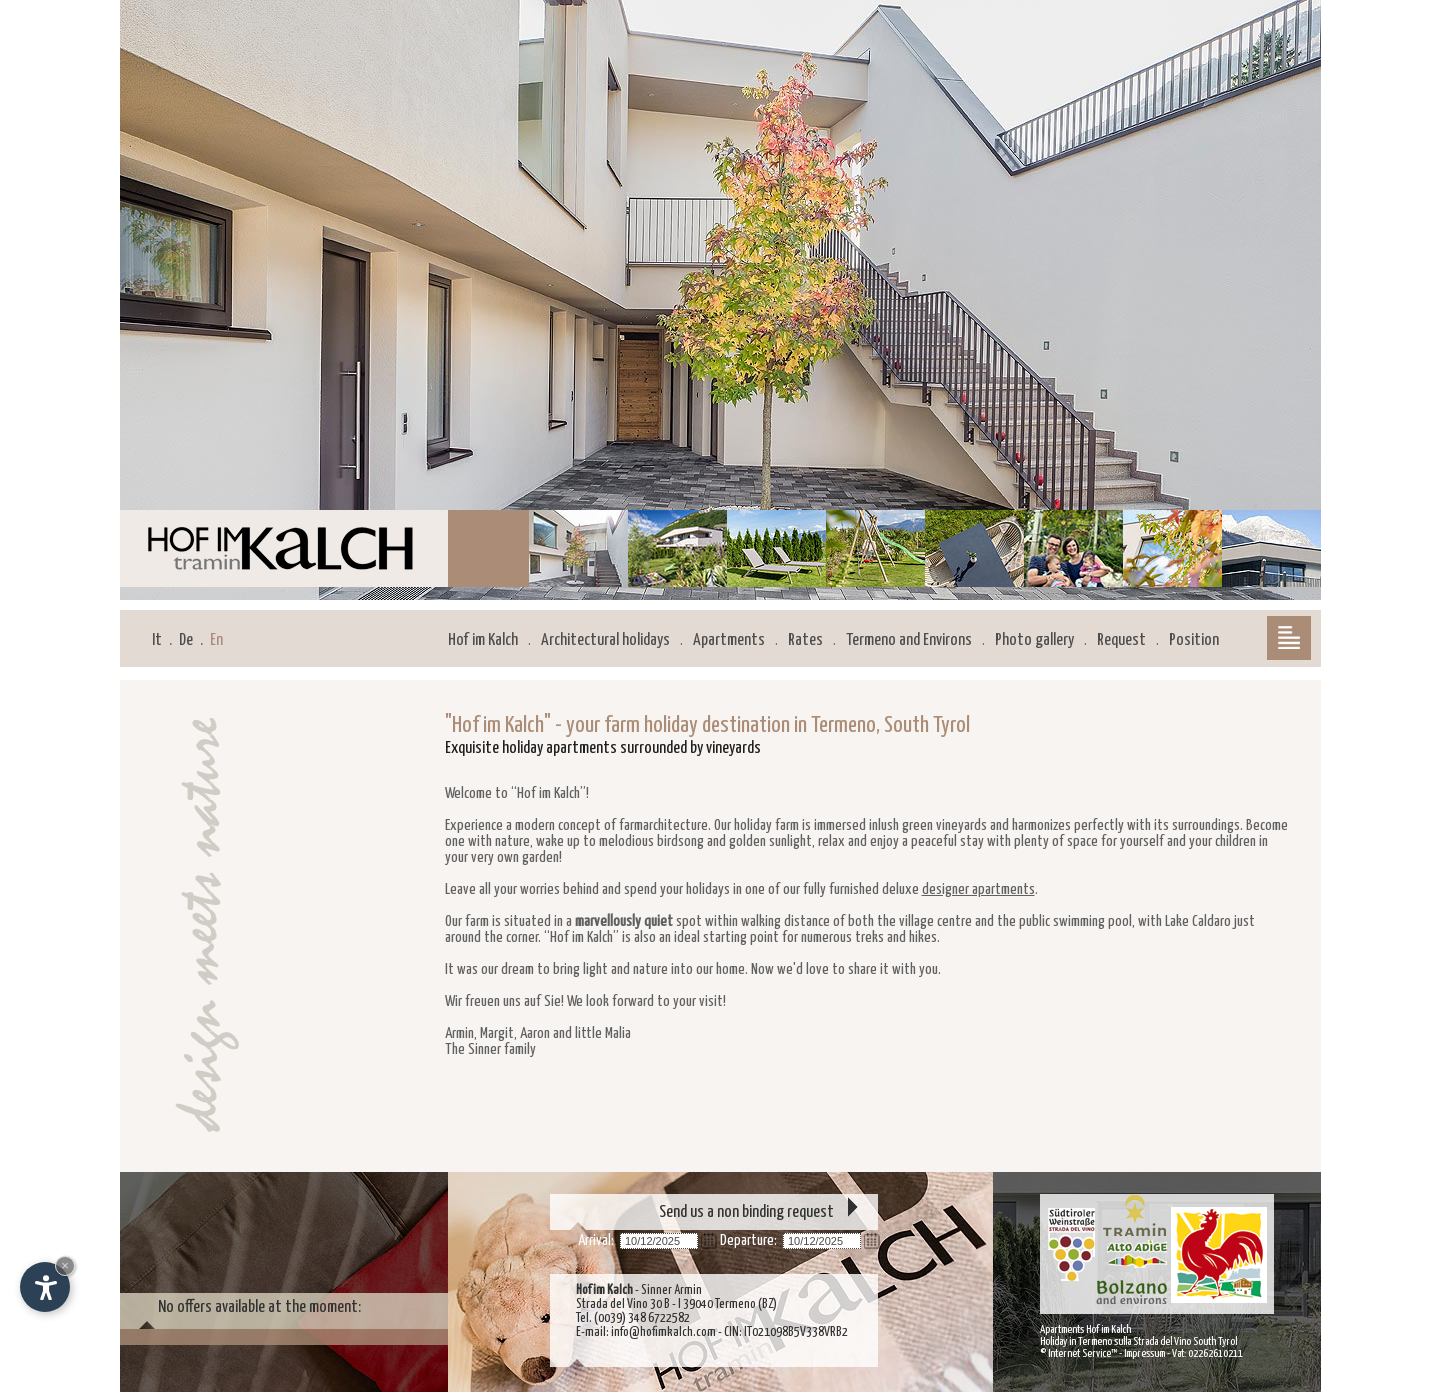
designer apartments (978, 889)
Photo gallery (1034, 640)
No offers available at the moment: (259, 1307)
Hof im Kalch (483, 640)
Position (1194, 640)
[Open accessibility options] (45, 1287)
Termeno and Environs (909, 640)
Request (1121, 640)
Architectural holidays (605, 640)
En (216, 640)
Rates (805, 640)
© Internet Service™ (1078, 1353)
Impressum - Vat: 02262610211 (1183, 1353)
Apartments (729, 640)
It (157, 640)
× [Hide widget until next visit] (65, 1265)
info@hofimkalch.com (663, 1332)
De (186, 640)
